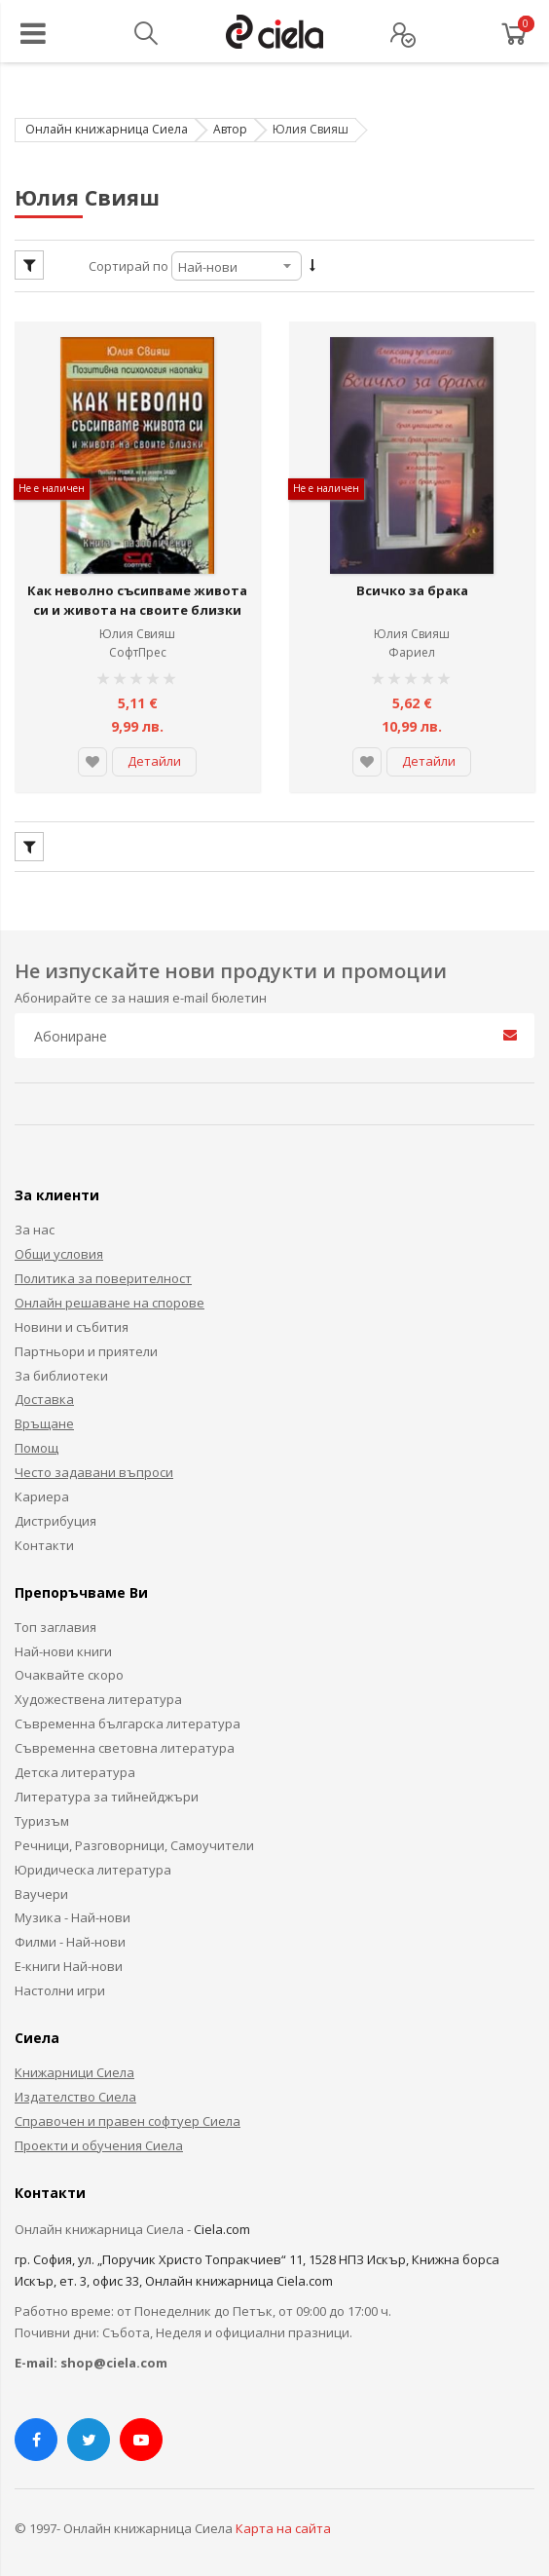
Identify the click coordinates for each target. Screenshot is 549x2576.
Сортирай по (128, 266)
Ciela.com (222, 2216)
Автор (230, 129)
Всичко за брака (412, 578)
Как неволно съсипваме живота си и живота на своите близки (137, 587)
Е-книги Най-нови (69, 1953)
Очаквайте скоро (69, 1663)
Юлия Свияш (137, 621)
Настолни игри (60, 1978)
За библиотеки (61, 1363)
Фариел (411, 639)
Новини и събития (71, 1314)
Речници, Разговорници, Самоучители (134, 1832)
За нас (35, 1217)
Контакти (44, 1532)
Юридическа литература (93, 1857)
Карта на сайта (283, 2515)
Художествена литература (98, 1686)
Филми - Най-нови (70, 1929)
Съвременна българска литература (127, 1711)
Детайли (154, 749)
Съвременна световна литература (125, 1735)
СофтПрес (137, 639)
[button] (92, 750)
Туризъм (42, 1808)
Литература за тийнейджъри (107, 1784)
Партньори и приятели (86, 1338)
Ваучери (41, 1881)
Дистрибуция (55, 1508)
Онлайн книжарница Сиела (106, 129)
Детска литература (75, 1759)
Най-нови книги (63, 1639)
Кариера (42, 1484)
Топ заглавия (55, 1614)
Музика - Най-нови (72, 1904)
